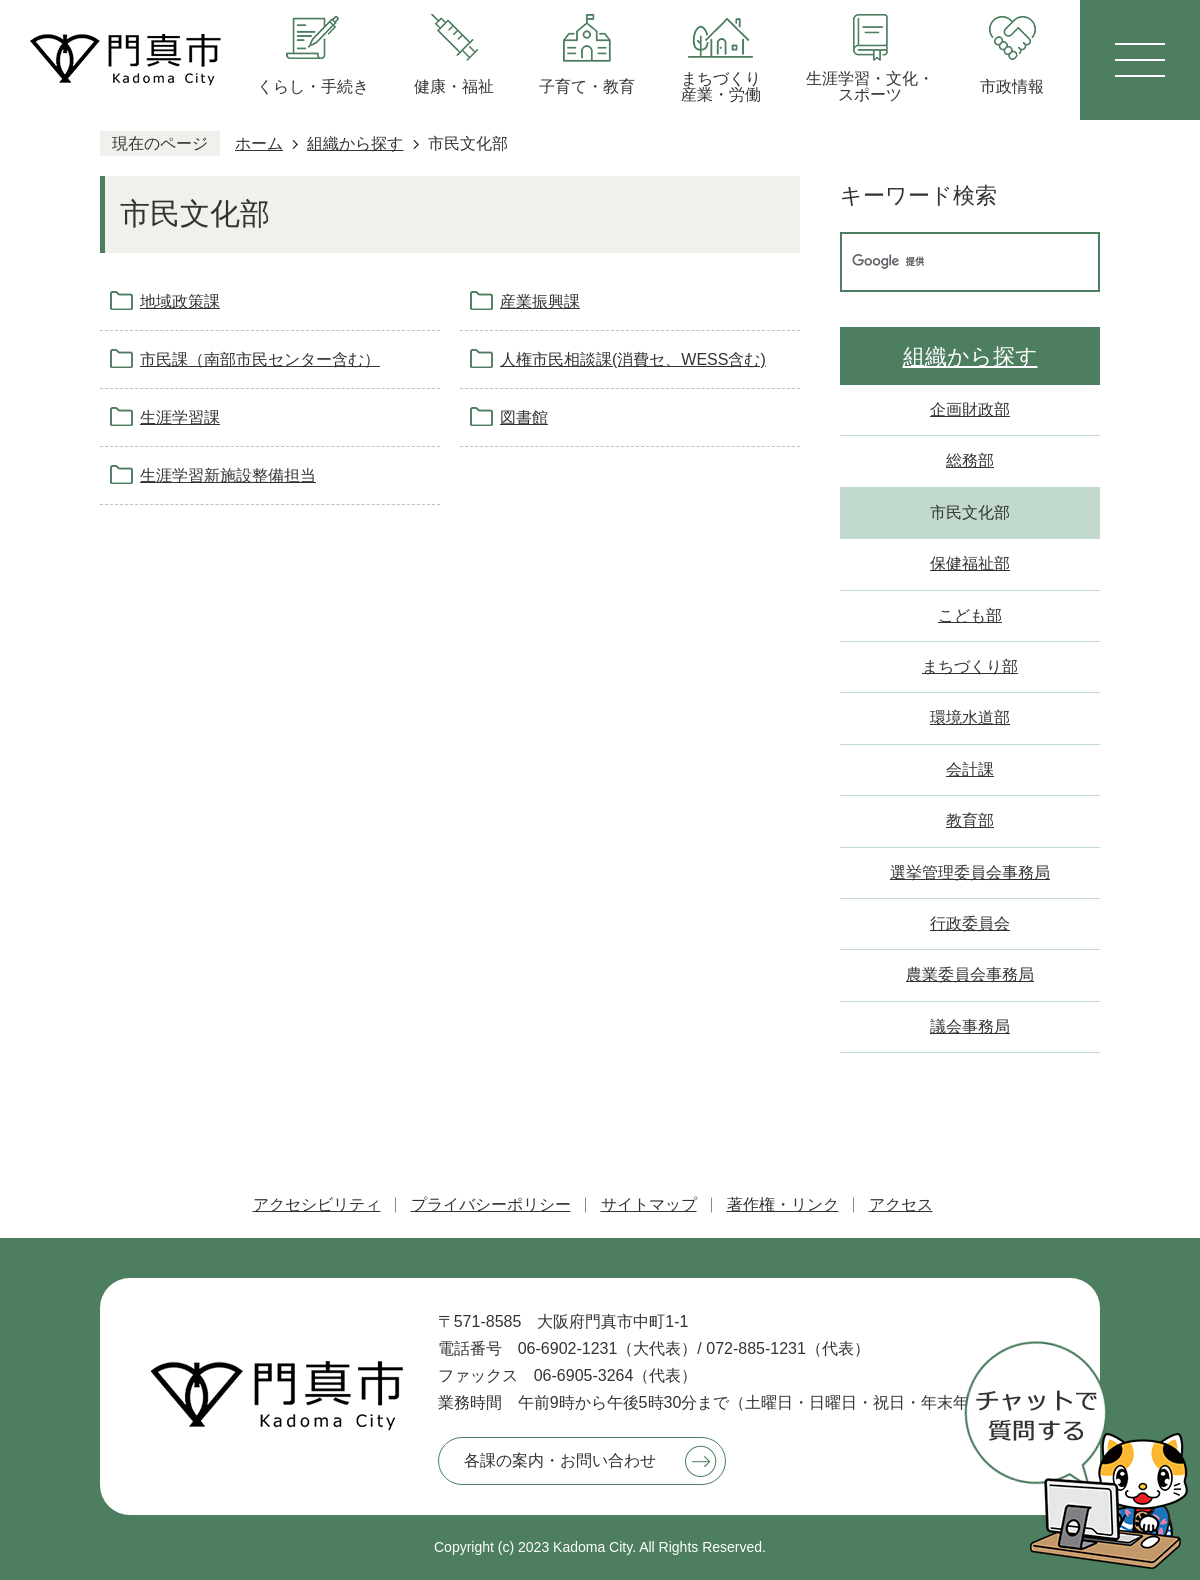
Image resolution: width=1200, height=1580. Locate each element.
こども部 (970, 615)
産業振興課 (540, 301)
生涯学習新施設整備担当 (228, 475)
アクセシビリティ (317, 1204)
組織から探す (355, 143)
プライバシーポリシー (491, 1204)
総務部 (970, 460)
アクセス (901, 1204)
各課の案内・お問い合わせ (560, 1460)
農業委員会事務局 (970, 974)
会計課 (970, 769)
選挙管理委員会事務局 (970, 872)
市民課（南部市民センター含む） (260, 359)
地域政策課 (180, 301)
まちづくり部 (970, 666)
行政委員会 (970, 923)
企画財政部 (970, 409)
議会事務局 (970, 1026)
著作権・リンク (783, 1204)
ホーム (259, 143)
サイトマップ (649, 1204)
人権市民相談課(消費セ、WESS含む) (633, 359)
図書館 (524, 417)
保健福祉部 (970, 563)
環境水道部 (970, 717)
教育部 (970, 820)
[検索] (949, 262)
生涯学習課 (180, 417)
